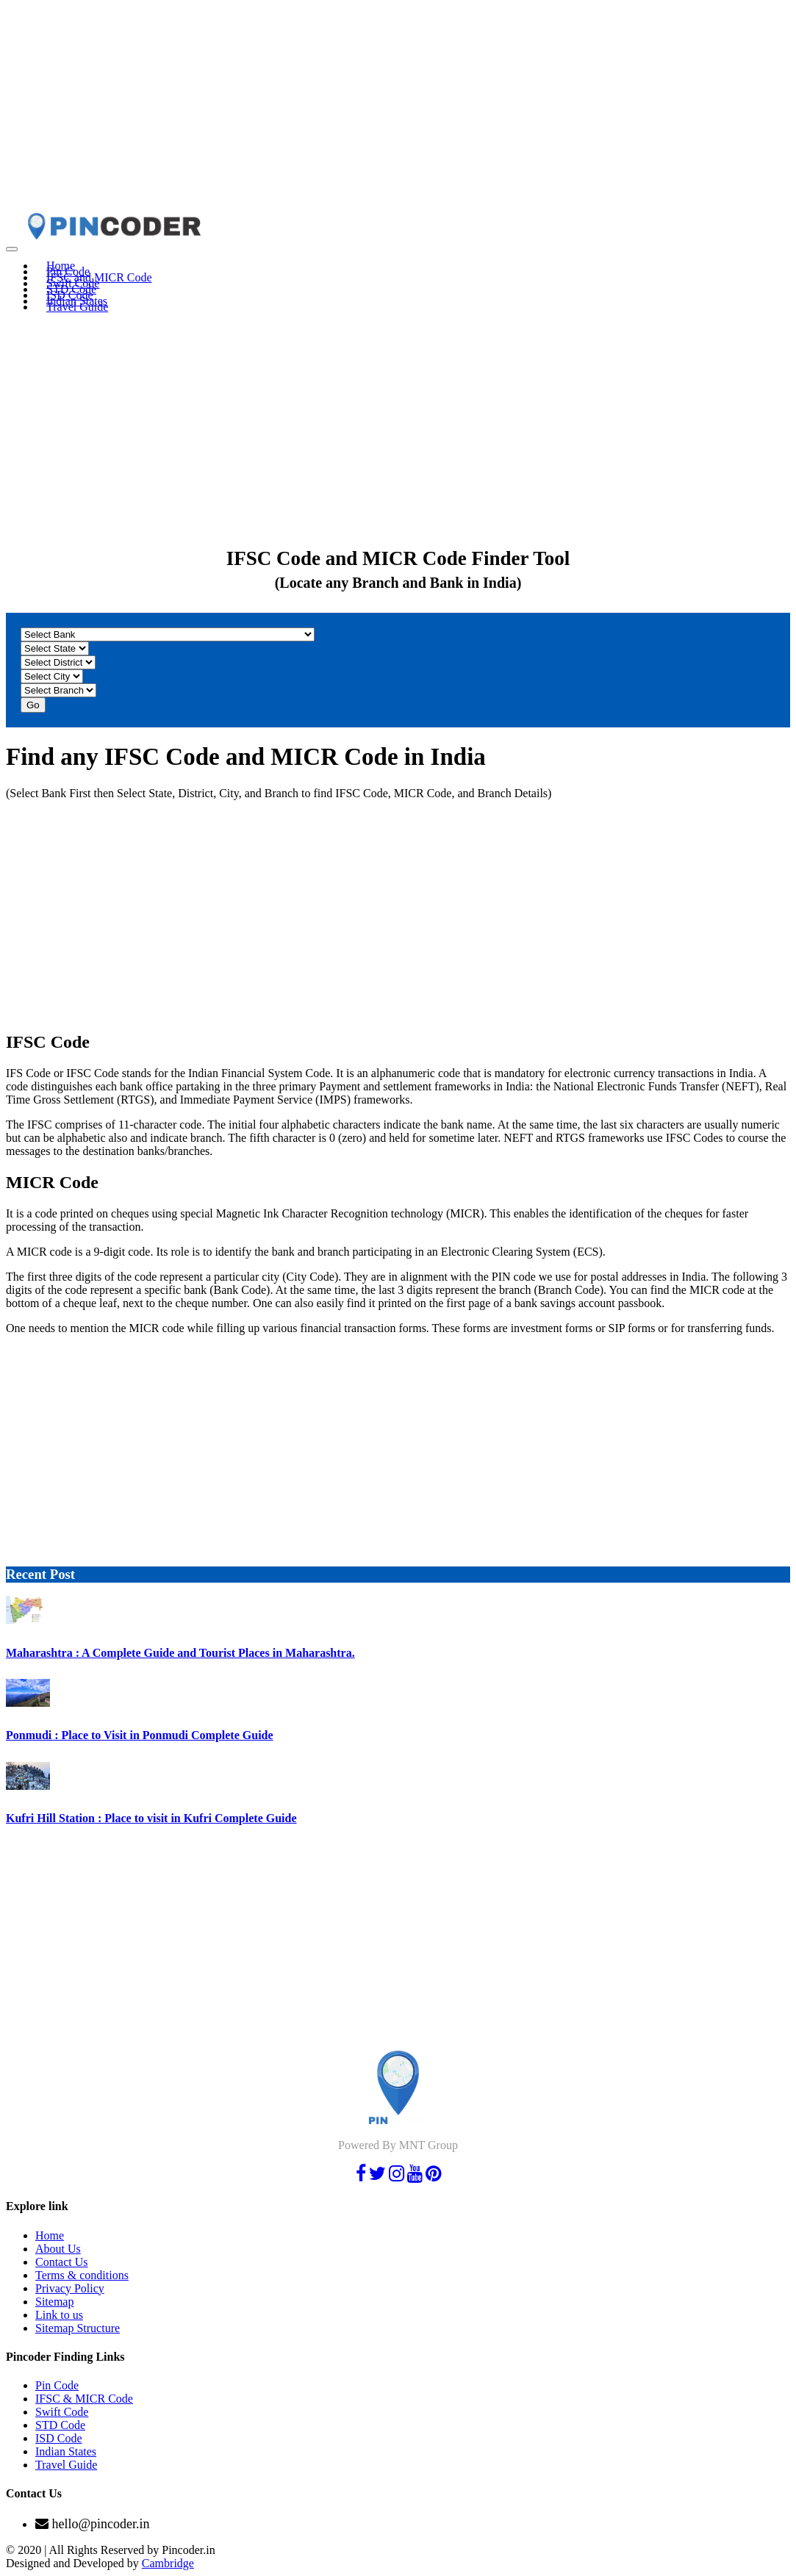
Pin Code (57, 2385)
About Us (58, 2248)
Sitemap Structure (77, 2328)
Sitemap (54, 2301)
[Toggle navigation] (12, 249)
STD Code (60, 2425)
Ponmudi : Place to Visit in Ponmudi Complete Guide (139, 1735)
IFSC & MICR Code (84, 2398)
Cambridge (168, 2563)
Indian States (65, 2451)
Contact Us (61, 2262)
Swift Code (61, 2412)
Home (49, 2235)
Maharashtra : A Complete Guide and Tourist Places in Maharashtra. (180, 1653)
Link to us (59, 2315)
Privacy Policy (69, 2288)
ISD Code (58, 2438)
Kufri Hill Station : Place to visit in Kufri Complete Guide (151, 1818)
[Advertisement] (398, 109)
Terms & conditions (82, 2275)
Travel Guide (77, 307)
